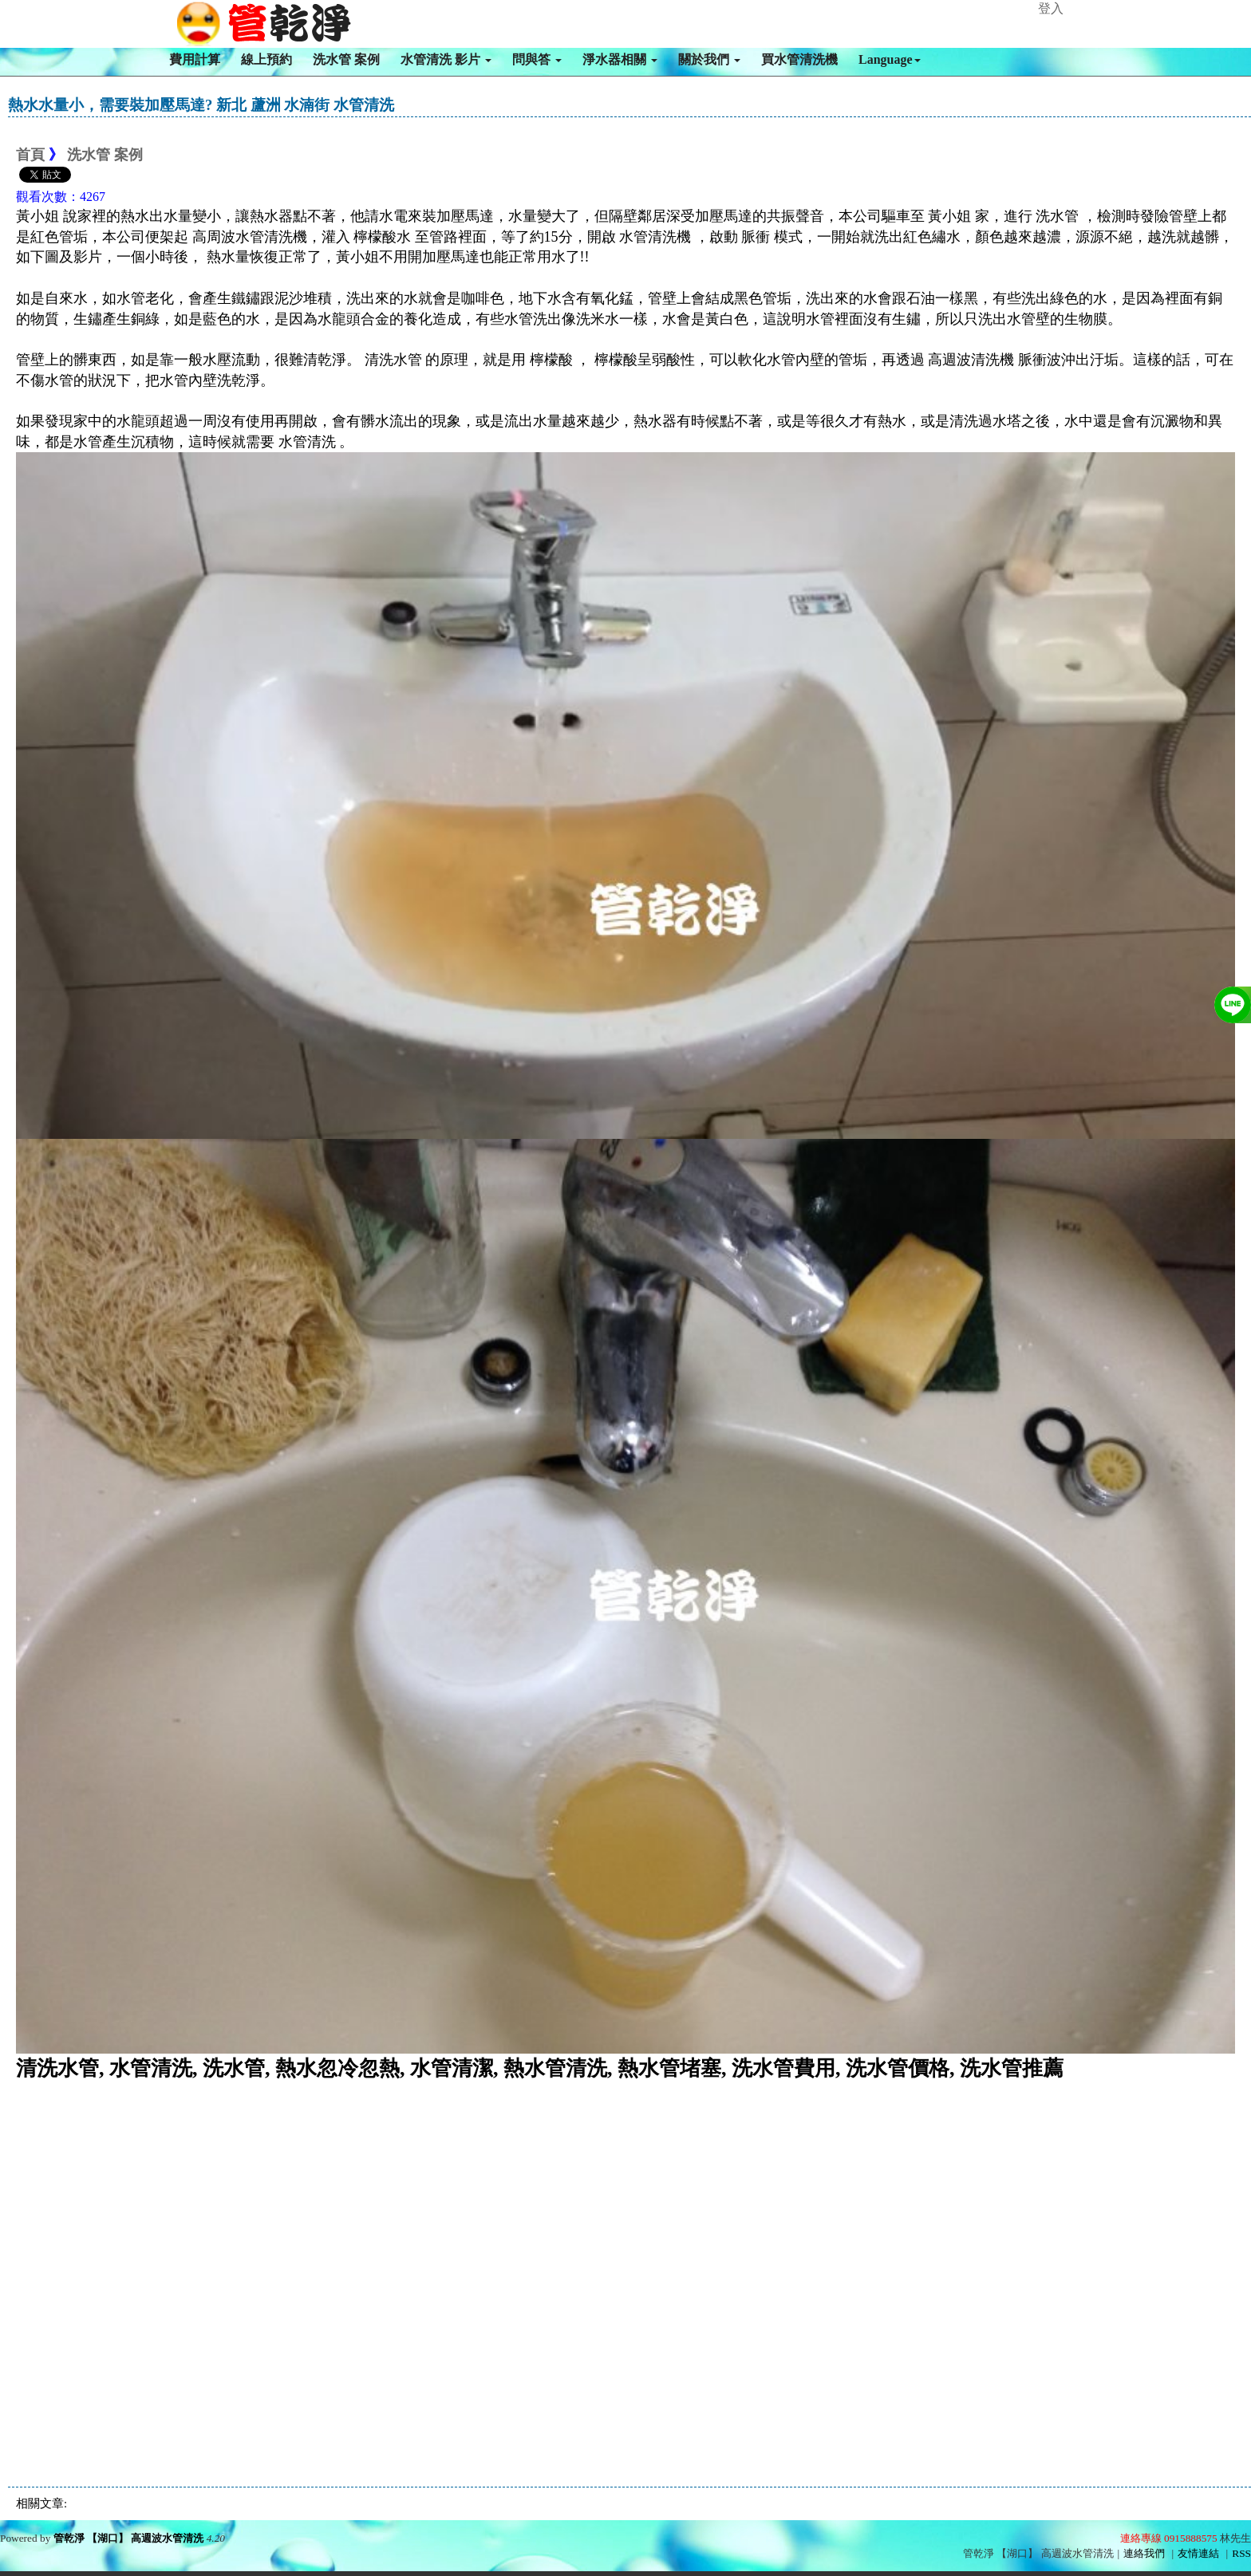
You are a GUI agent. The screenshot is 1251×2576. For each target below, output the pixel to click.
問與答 (537, 59)
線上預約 (266, 59)
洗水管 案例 (346, 59)
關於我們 (709, 59)
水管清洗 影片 (446, 59)
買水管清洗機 (799, 59)
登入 (1051, 8)
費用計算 (194, 59)
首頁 (30, 155)
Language (889, 59)
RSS (1241, 2553)
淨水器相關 (619, 59)
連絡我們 (1144, 2553)
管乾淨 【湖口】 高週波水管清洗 (128, 2538)
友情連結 (1198, 2553)
